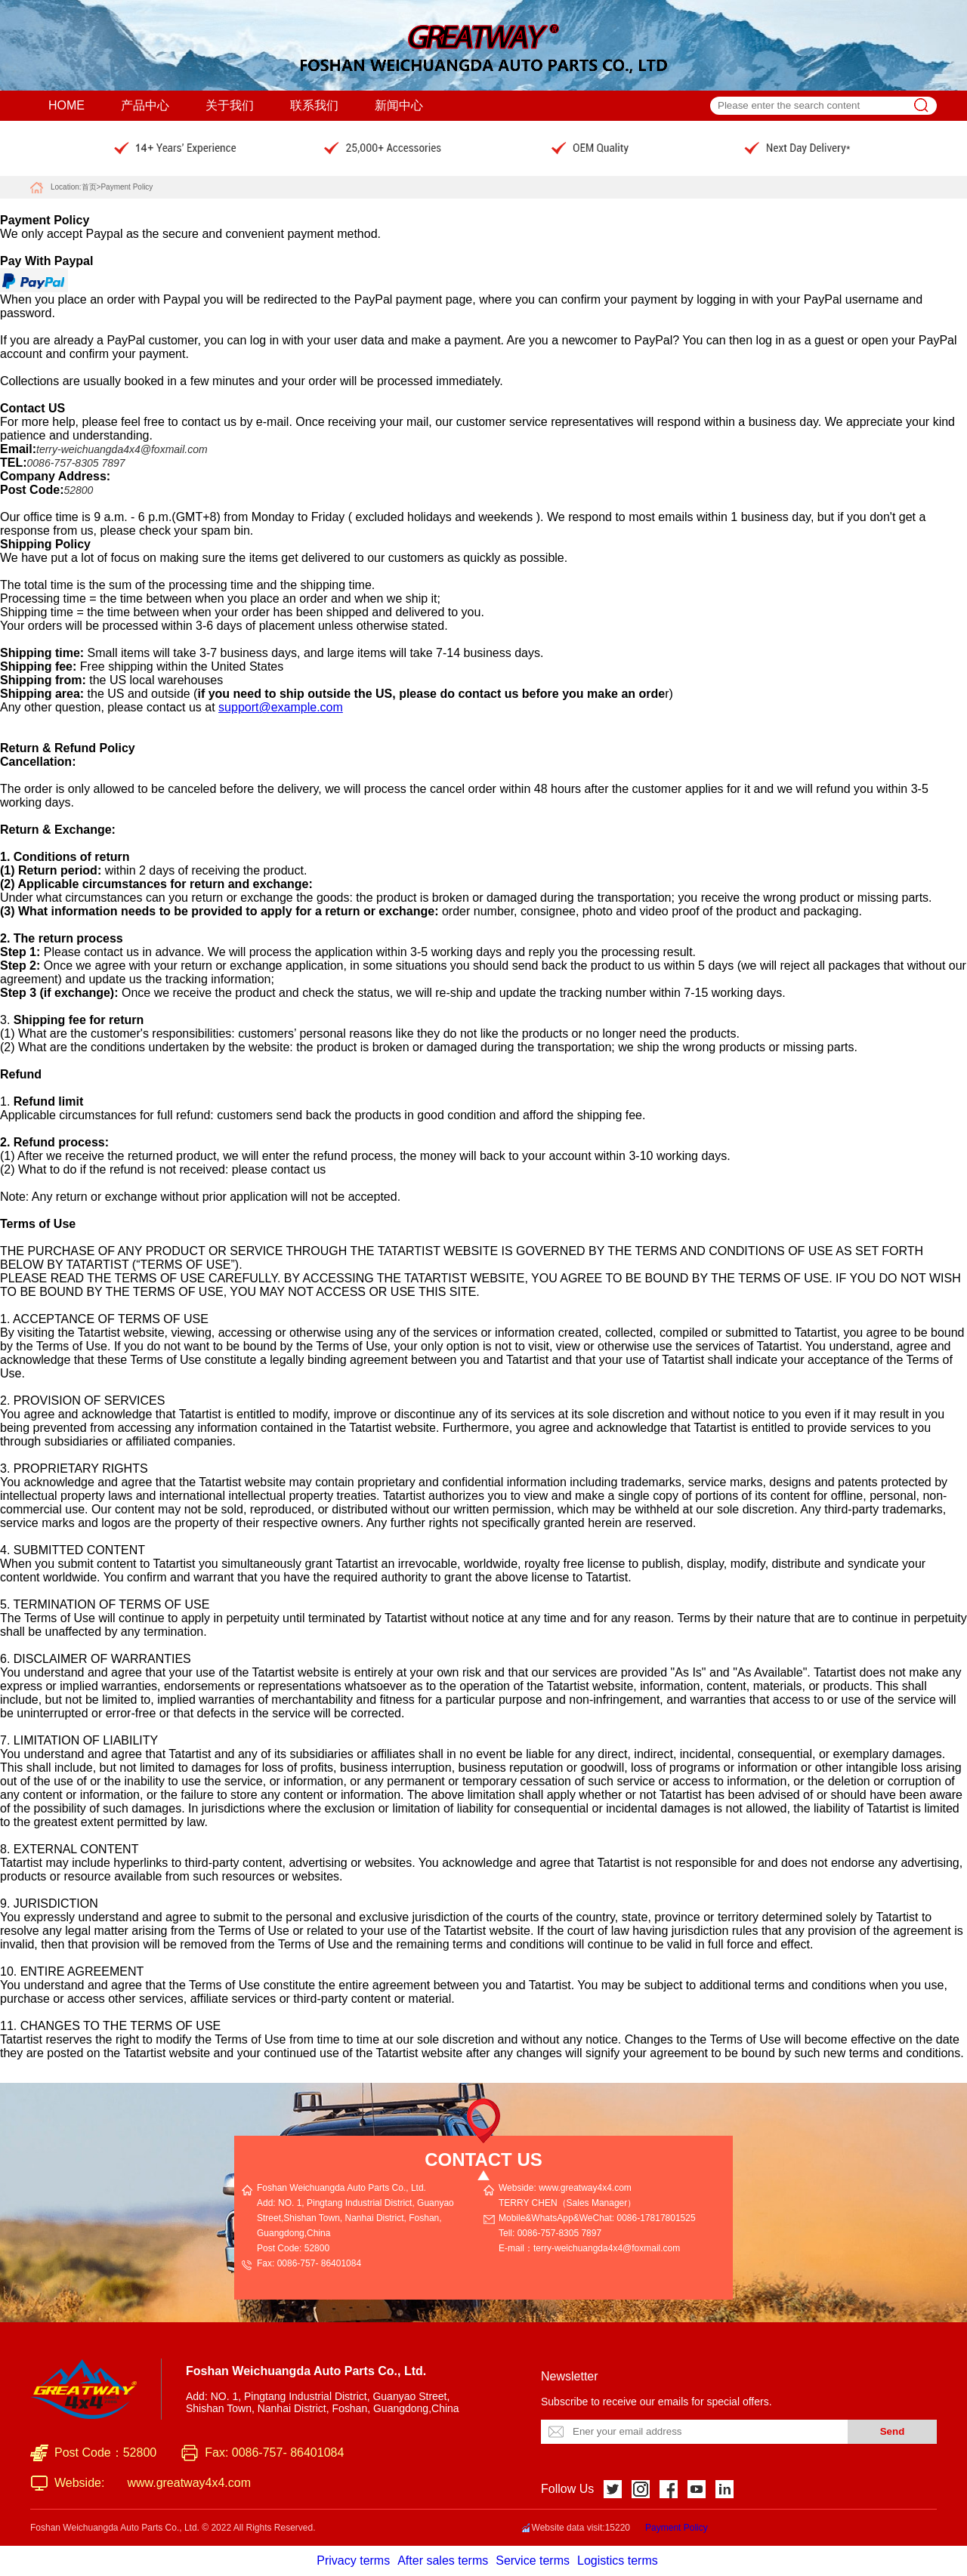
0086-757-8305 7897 (559, 2233)
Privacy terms (353, 2560)
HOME (66, 105)
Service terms (533, 2560)
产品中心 (145, 105)
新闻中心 (399, 105)
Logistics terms (617, 2560)
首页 (89, 187)
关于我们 (229, 105)
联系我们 (314, 105)
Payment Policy (126, 187)
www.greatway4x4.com (189, 2482)
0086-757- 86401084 (319, 2263)
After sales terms (442, 2560)
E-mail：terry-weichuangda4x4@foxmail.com (589, 2248)
